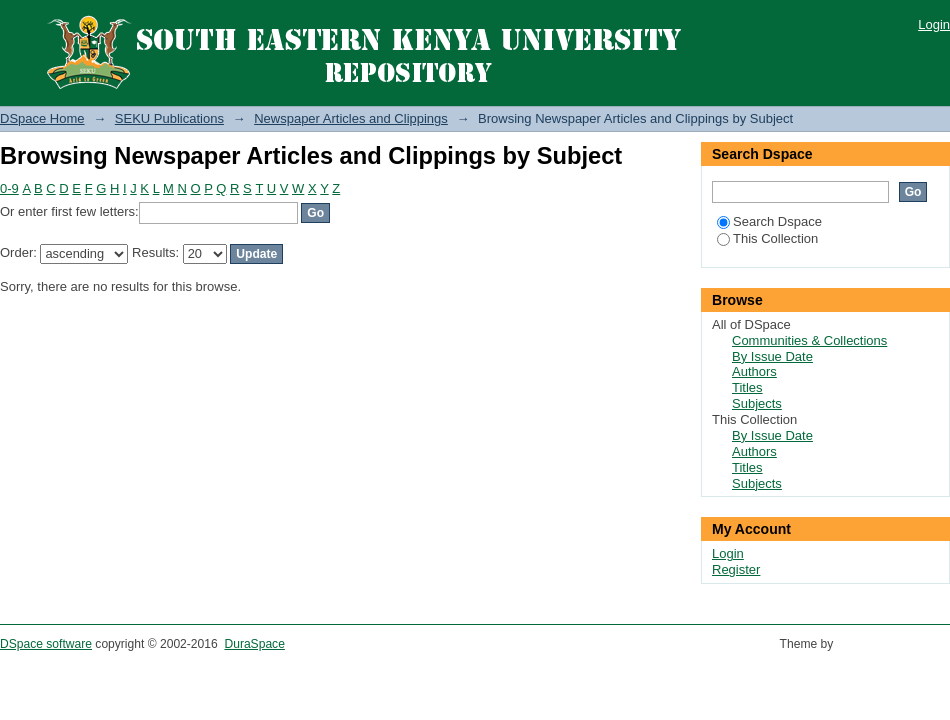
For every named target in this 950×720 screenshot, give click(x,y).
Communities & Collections (809, 340)
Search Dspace (769, 221)
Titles (747, 387)
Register (736, 569)
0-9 (9, 188)
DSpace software (46, 644)
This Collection (767, 238)
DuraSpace (254, 644)
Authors (754, 371)
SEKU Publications (169, 118)
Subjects (757, 403)
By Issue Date (772, 356)
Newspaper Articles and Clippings (351, 118)
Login (934, 24)
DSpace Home (42, 118)
